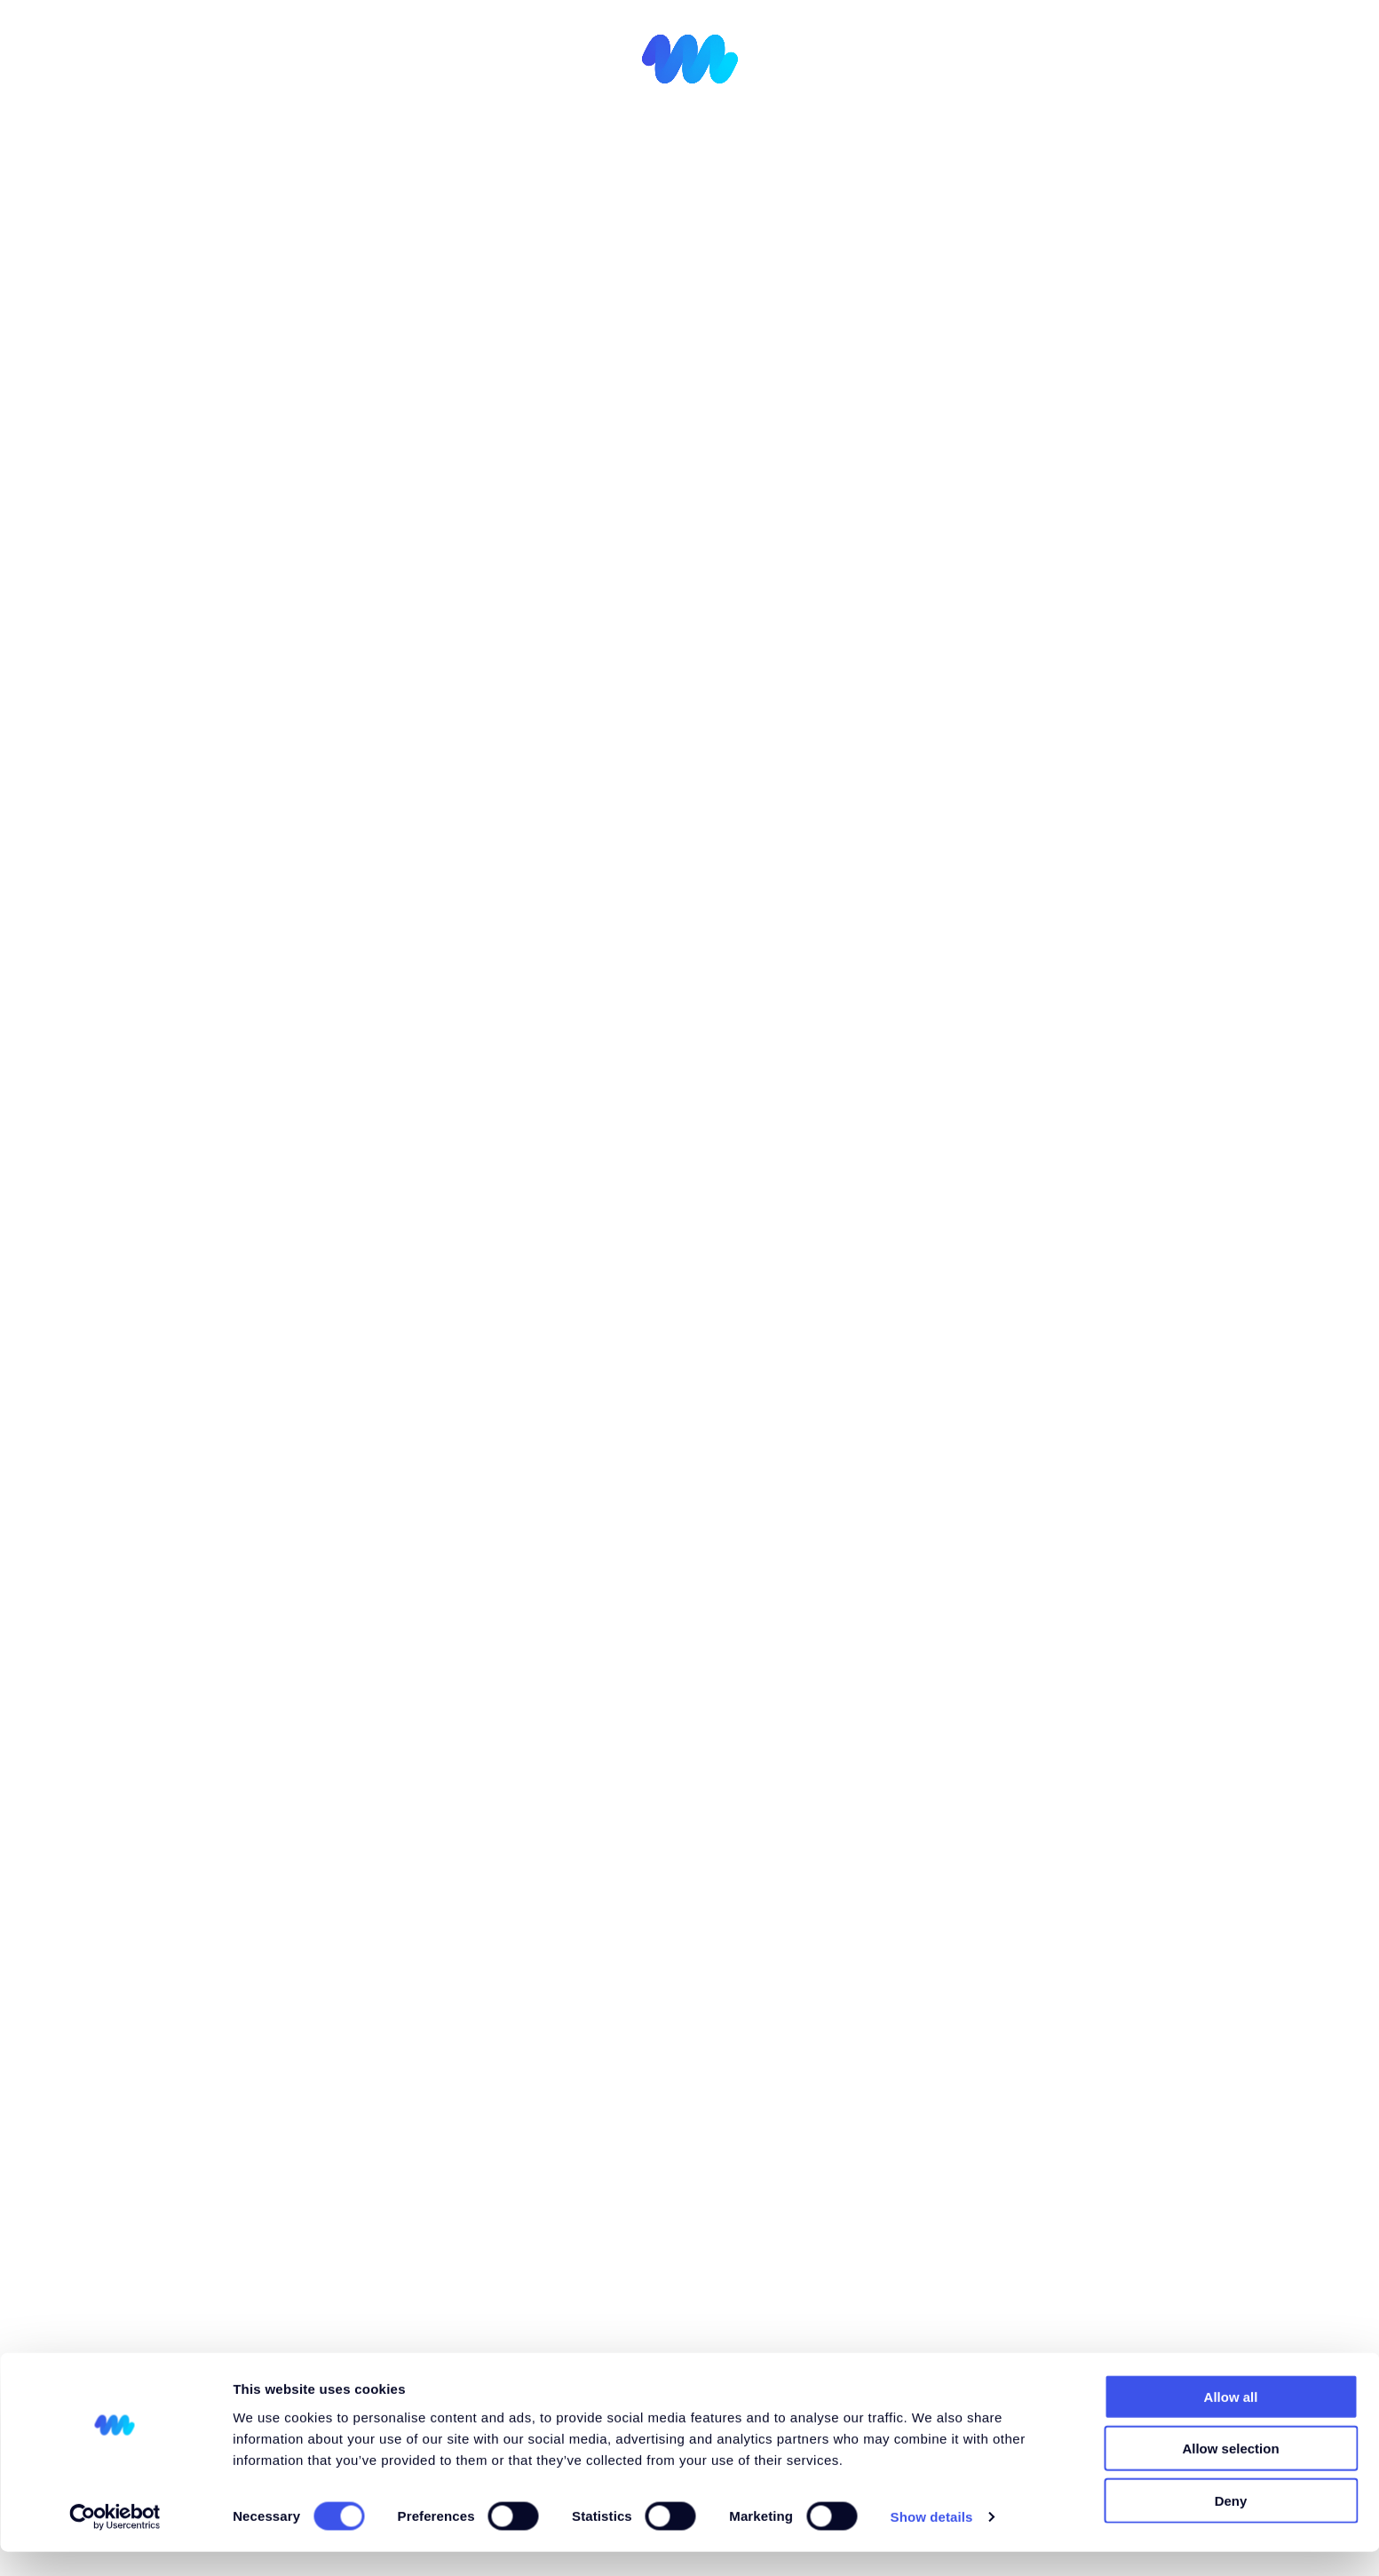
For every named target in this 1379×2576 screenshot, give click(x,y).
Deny (1231, 2524)
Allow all (1231, 2420)
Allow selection (1230, 2472)
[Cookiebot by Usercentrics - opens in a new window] (115, 2541)
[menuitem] (1249, 52)
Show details (932, 2540)
